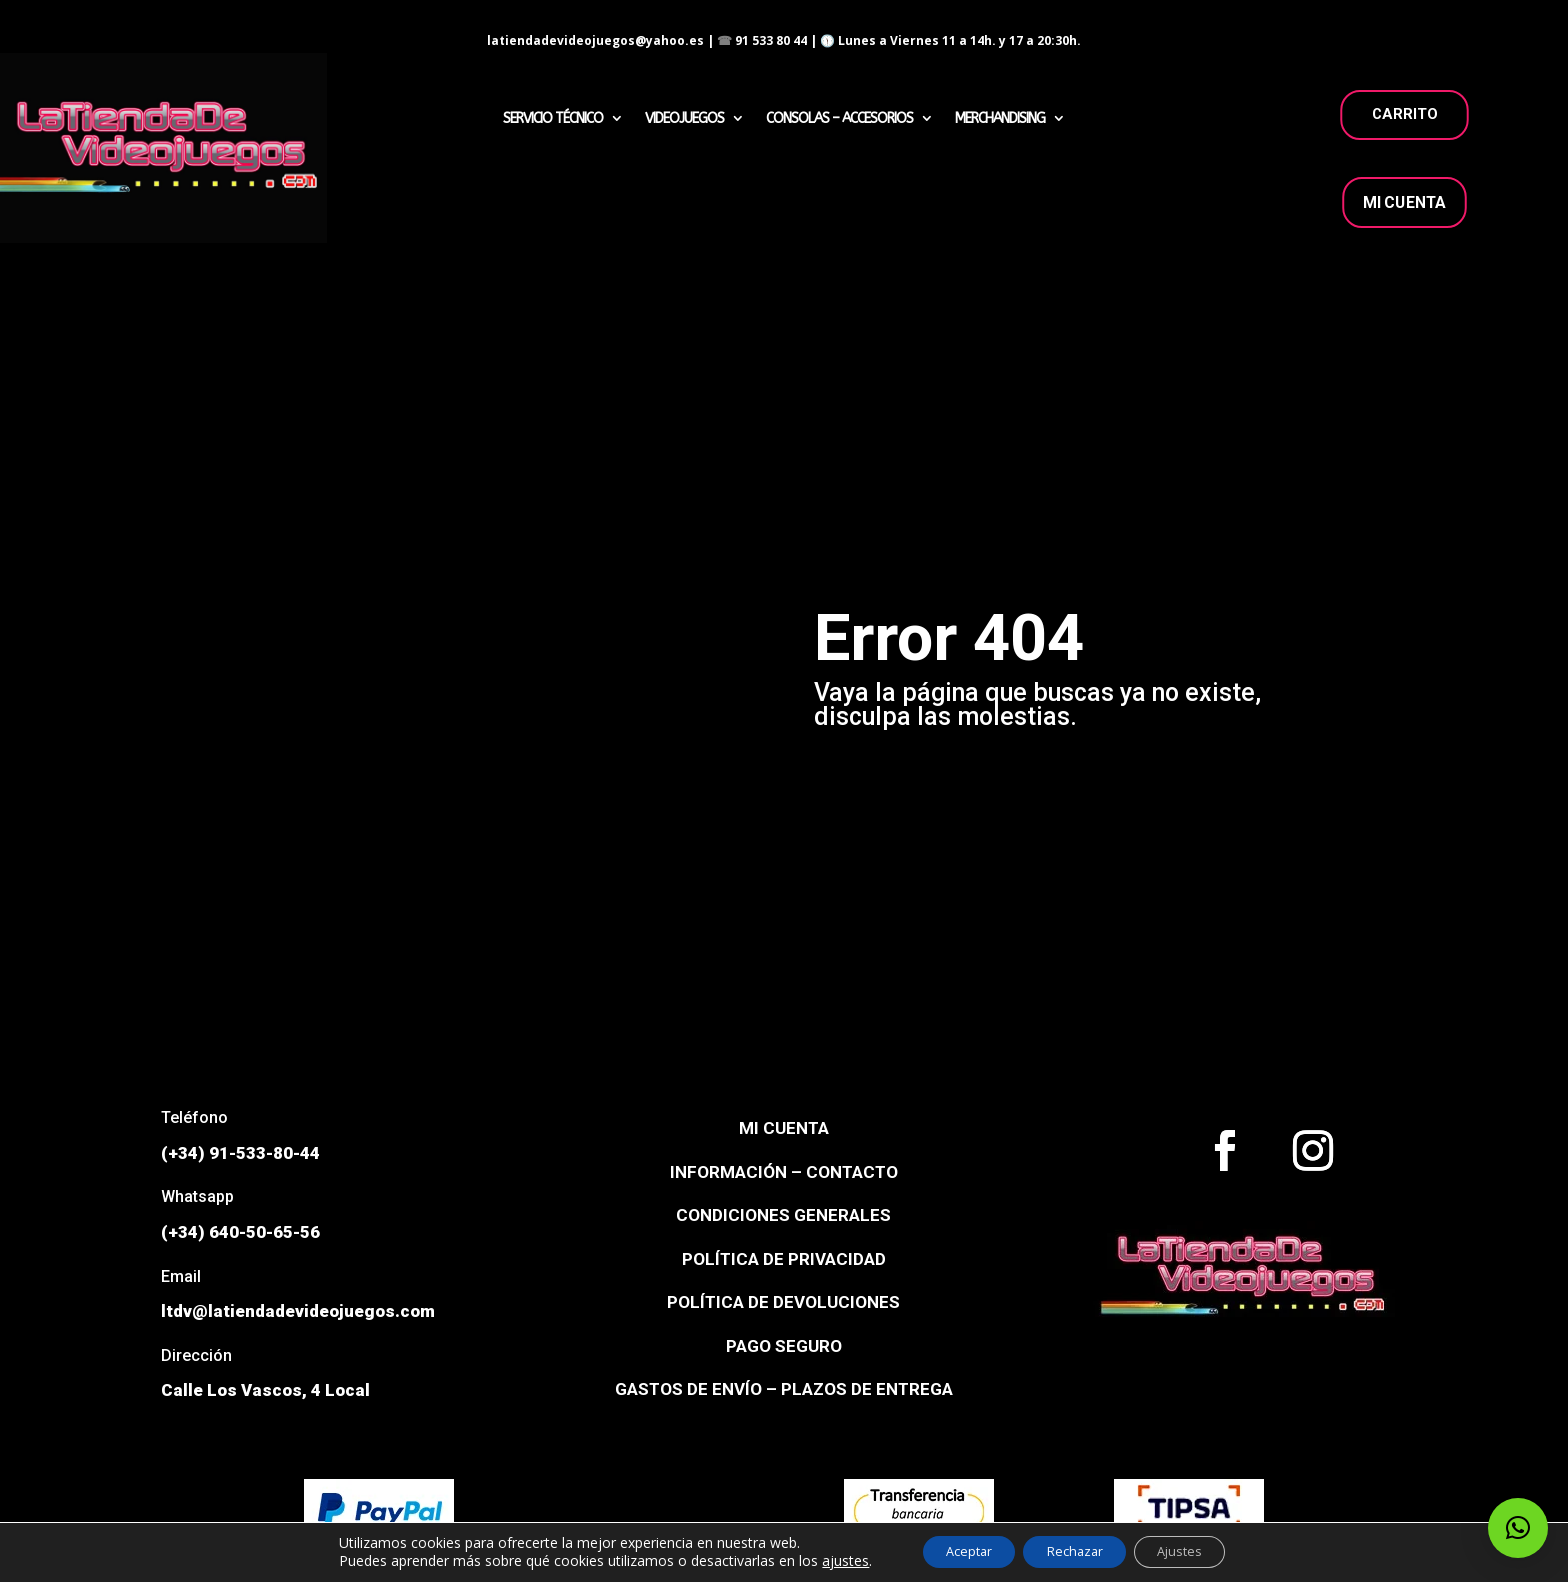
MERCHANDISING (1000, 118)
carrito (1404, 114)
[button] (1518, 1528)
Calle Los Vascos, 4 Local (265, 1390)
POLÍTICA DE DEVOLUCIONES (783, 1302)
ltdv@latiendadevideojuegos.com (298, 1311)
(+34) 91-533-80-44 (240, 1153)
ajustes (819, 1560)
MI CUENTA (1404, 202)
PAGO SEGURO (784, 1346)
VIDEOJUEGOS (684, 118)
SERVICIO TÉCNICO (553, 118)
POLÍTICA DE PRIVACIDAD (784, 1259)
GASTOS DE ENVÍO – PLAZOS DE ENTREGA (784, 1389)
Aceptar (952, 1550)
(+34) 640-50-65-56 (240, 1232)
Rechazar (1075, 1550)
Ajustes (1197, 1550)
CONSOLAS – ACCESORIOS (839, 118)
